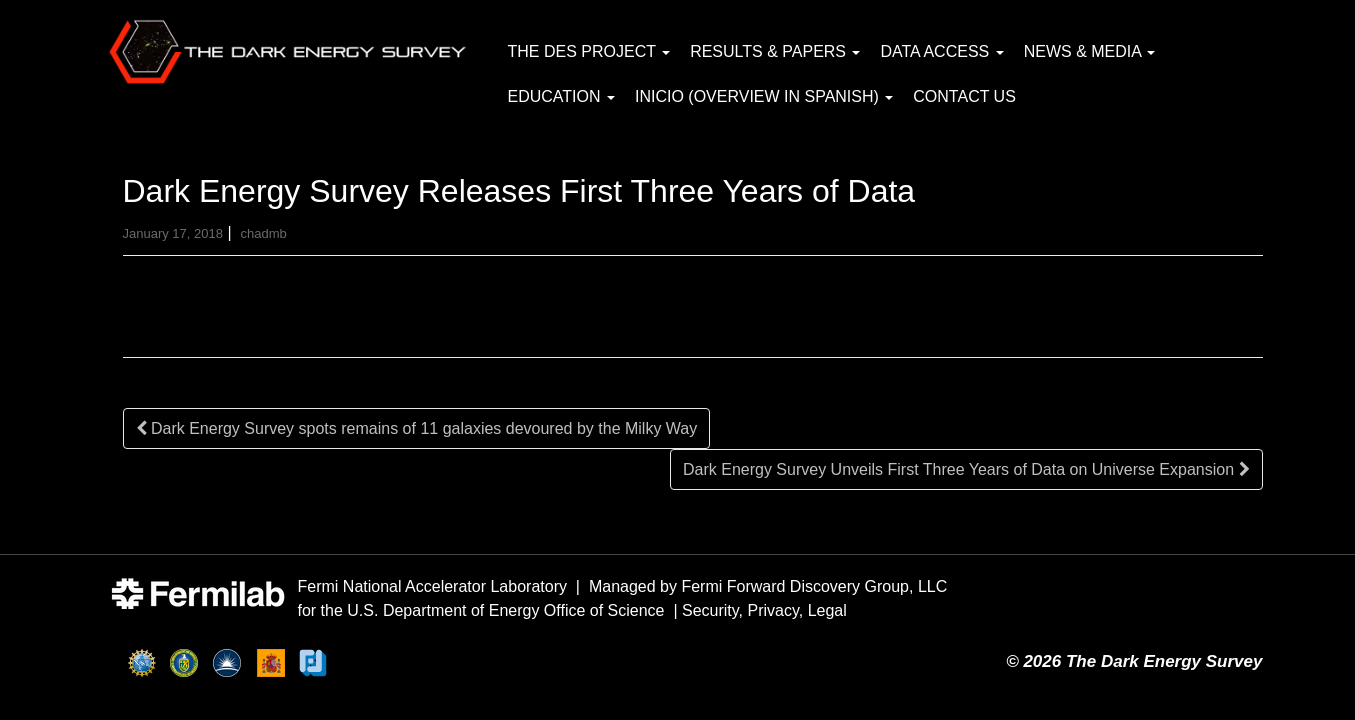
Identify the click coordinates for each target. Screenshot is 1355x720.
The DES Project (589, 51)
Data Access (941, 51)
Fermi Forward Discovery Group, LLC (814, 586)
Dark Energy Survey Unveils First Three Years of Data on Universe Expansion (966, 469)
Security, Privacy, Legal (764, 610)
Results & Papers (775, 51)
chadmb (263, 233)
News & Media (1090, 51)
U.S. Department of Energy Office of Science (505, 610)
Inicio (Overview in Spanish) (764, 96)
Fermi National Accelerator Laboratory (432, 586)
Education (561, 96)
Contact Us (964, 96)
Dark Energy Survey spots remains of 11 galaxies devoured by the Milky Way (417, 428)
